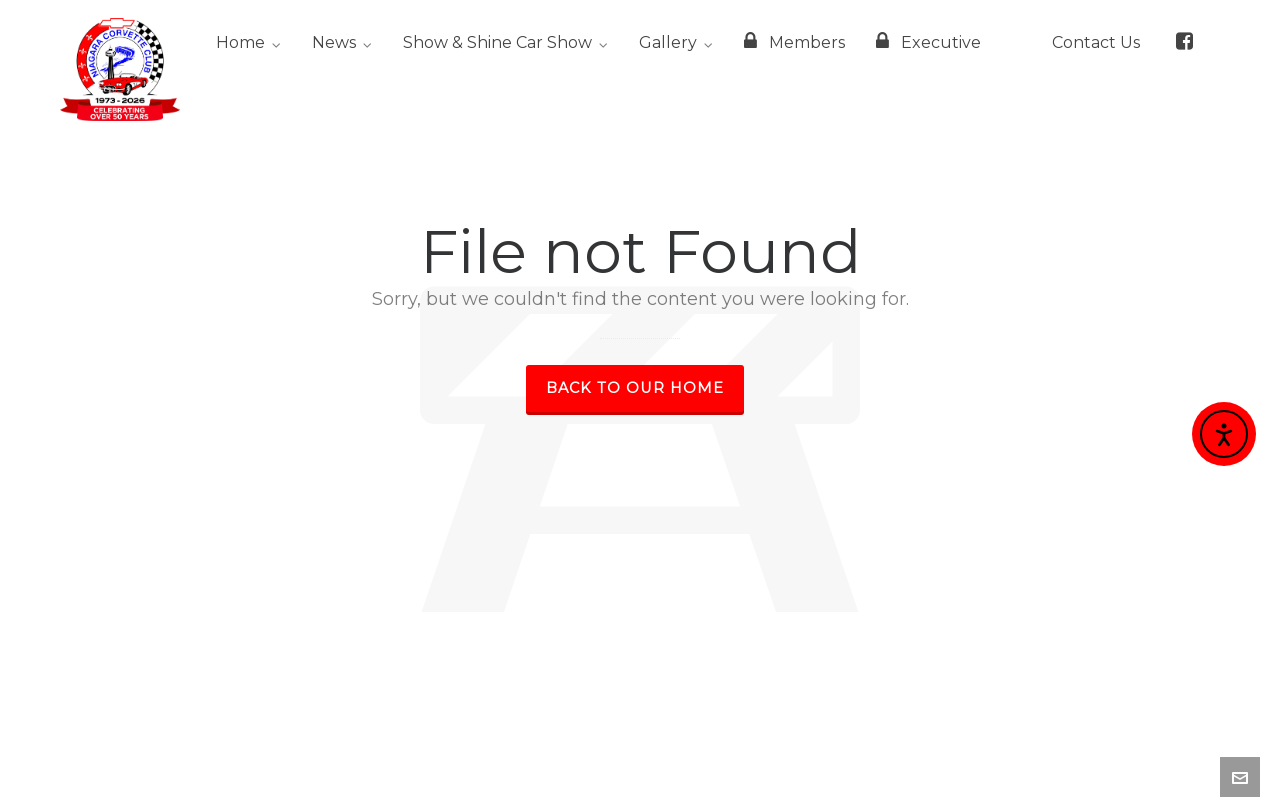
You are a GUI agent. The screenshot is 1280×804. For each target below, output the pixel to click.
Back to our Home (635, 388)
